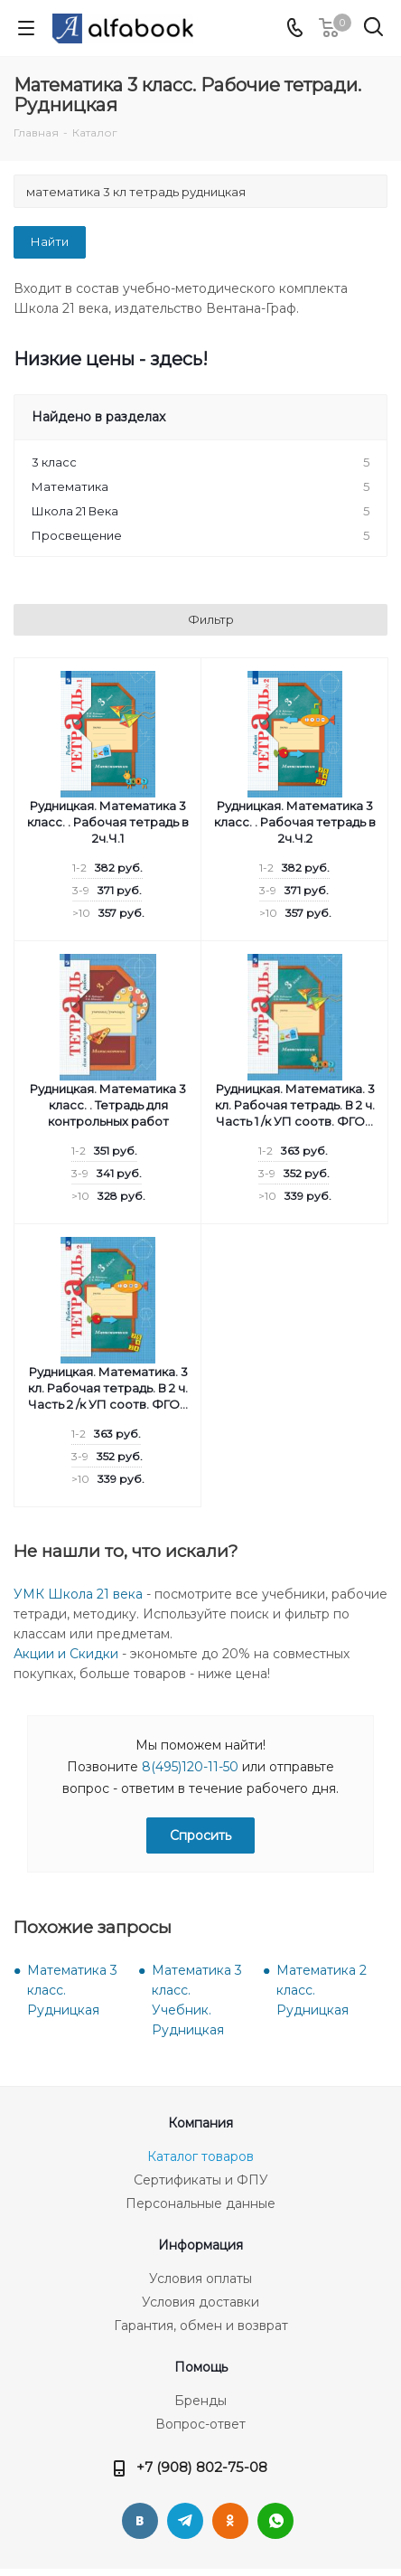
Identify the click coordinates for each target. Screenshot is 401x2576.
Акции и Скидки (66, 1654)
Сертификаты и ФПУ (201, 2180)
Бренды (200, 2400)
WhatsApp (275, 2521)
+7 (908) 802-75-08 (201, 2467)
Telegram (185, 2521)
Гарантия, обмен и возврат (201, 2325)
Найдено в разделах (98, 417)
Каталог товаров (200, 2156)
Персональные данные (200, 2203)
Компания (200, 2123)
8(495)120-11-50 (190, 1767)
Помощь (201, 2367)
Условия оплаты (200, 2278)
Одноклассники (230, 2521)
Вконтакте (140, 2521)
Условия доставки (200, 2302)
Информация (200, 2245)
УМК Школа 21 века (78, 1594)
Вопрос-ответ (200, 2424)
